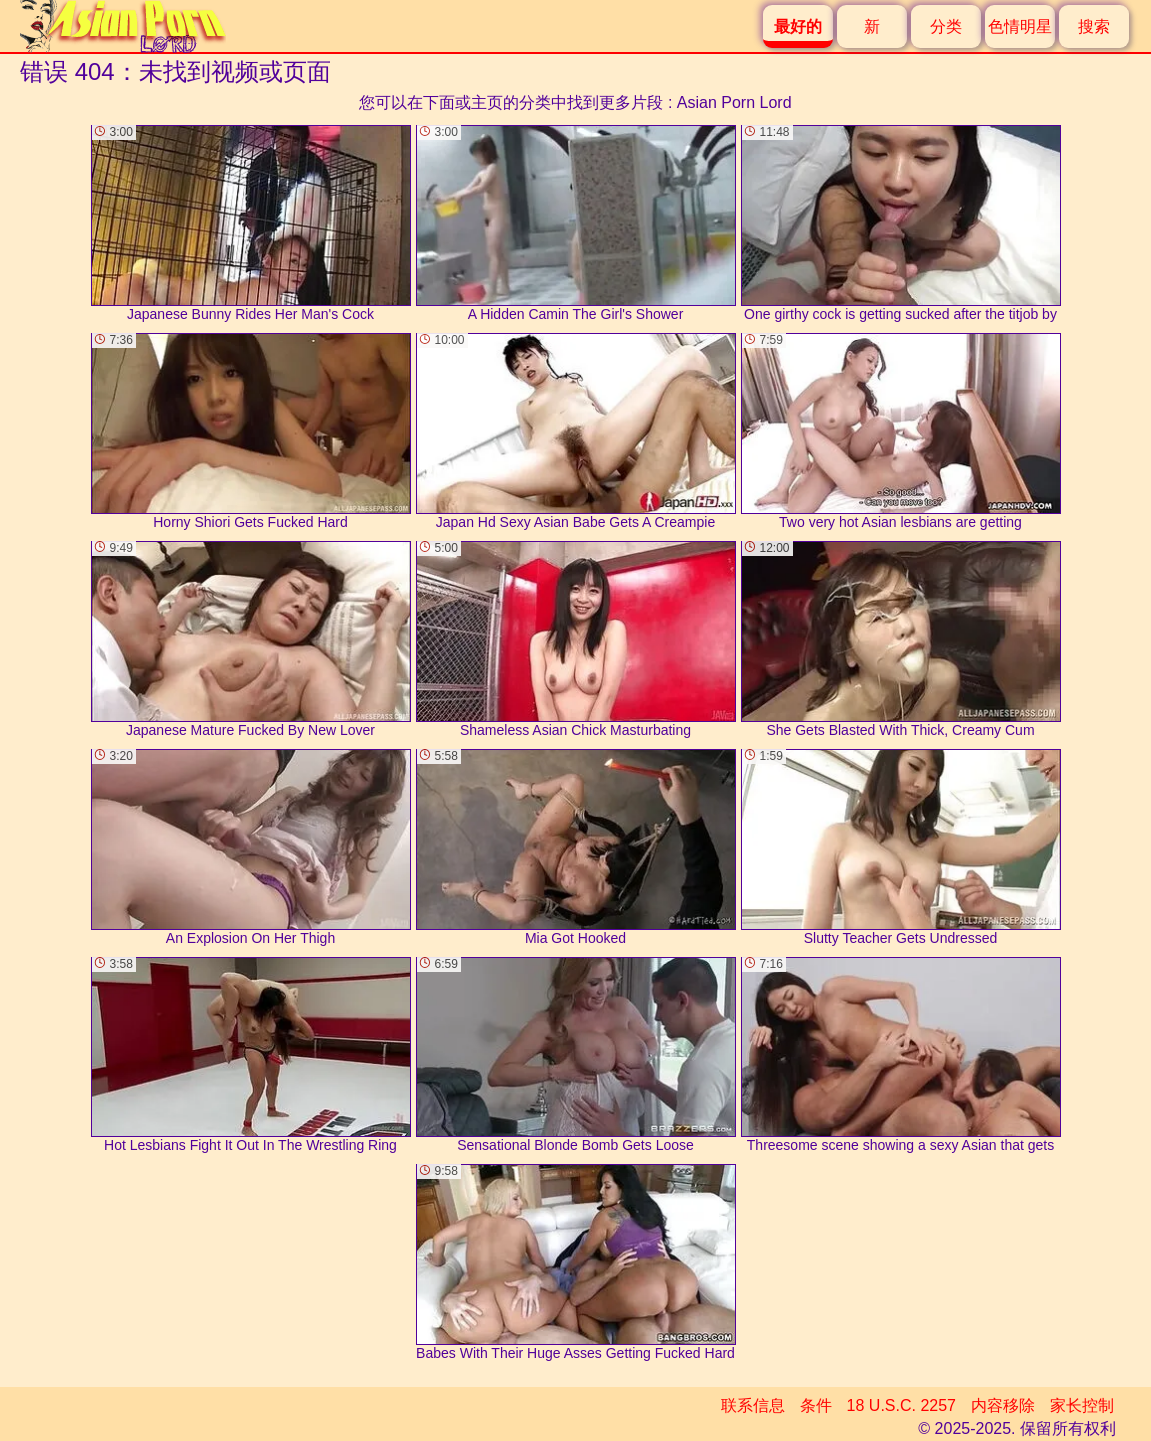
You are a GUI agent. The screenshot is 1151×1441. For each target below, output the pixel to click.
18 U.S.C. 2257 (901, 1405)
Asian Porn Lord (734, 102)
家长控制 (1082, 1405)
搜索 (1094, 26)
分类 (946, 26)
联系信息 (753, 1405)
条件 (816, 1405)
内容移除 (1003, 1405)
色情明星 (1020, 26)
